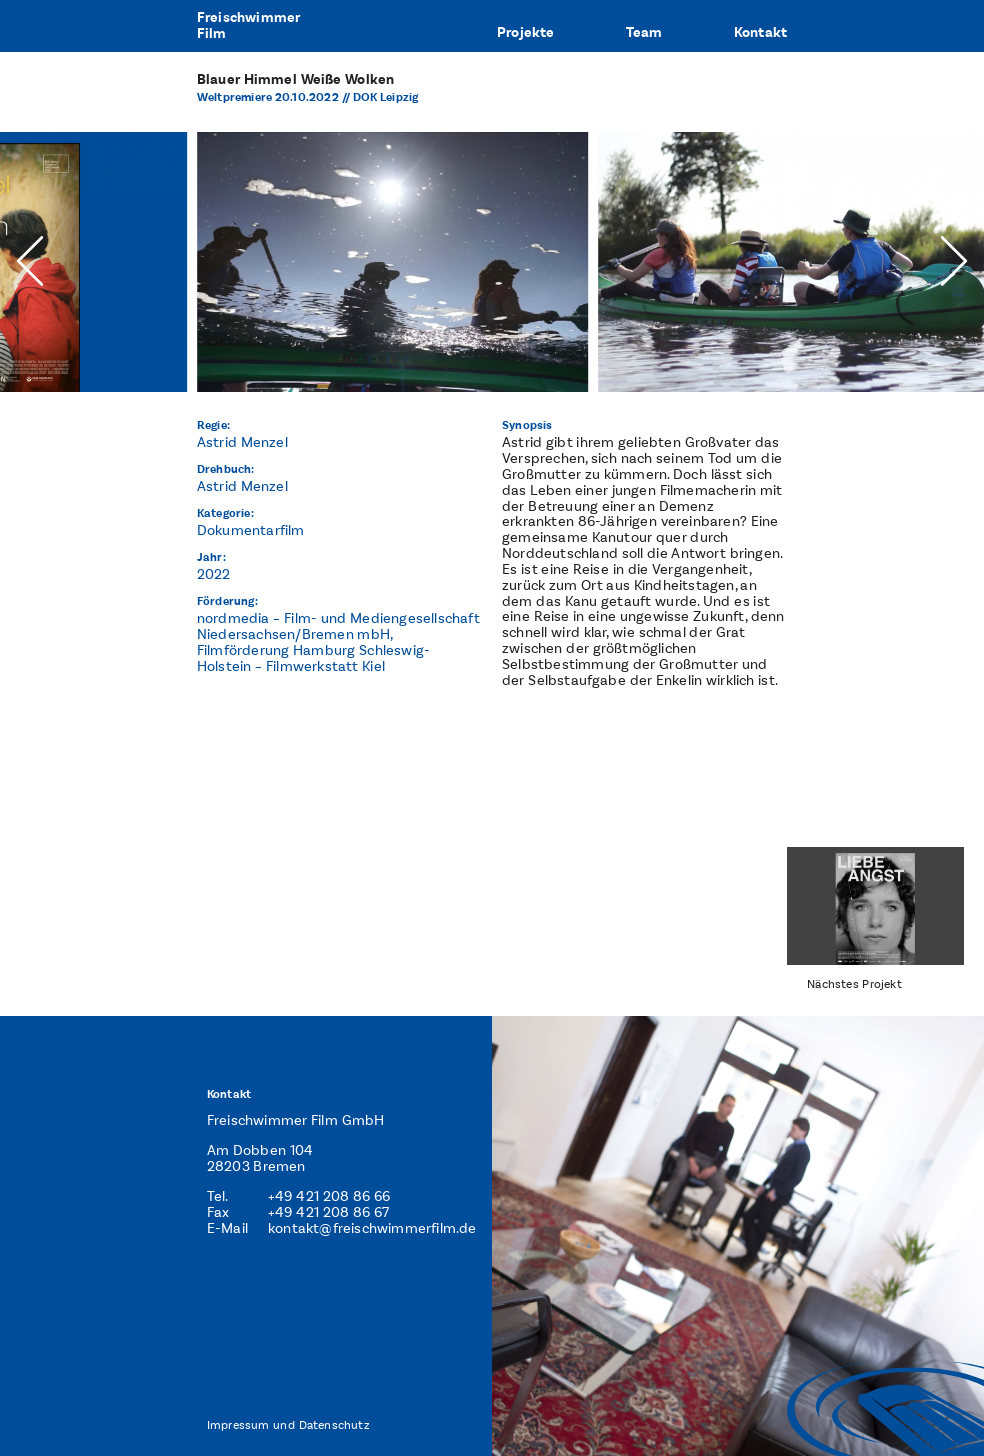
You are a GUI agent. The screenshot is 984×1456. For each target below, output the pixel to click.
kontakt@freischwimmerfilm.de (372, 1228)
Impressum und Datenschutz (288, 1425)
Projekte (526, 32)
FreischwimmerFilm (249, 25)
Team (644, 32)
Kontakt (760, 32)
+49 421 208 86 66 (329, 1196)
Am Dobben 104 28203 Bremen (260, 1158)
